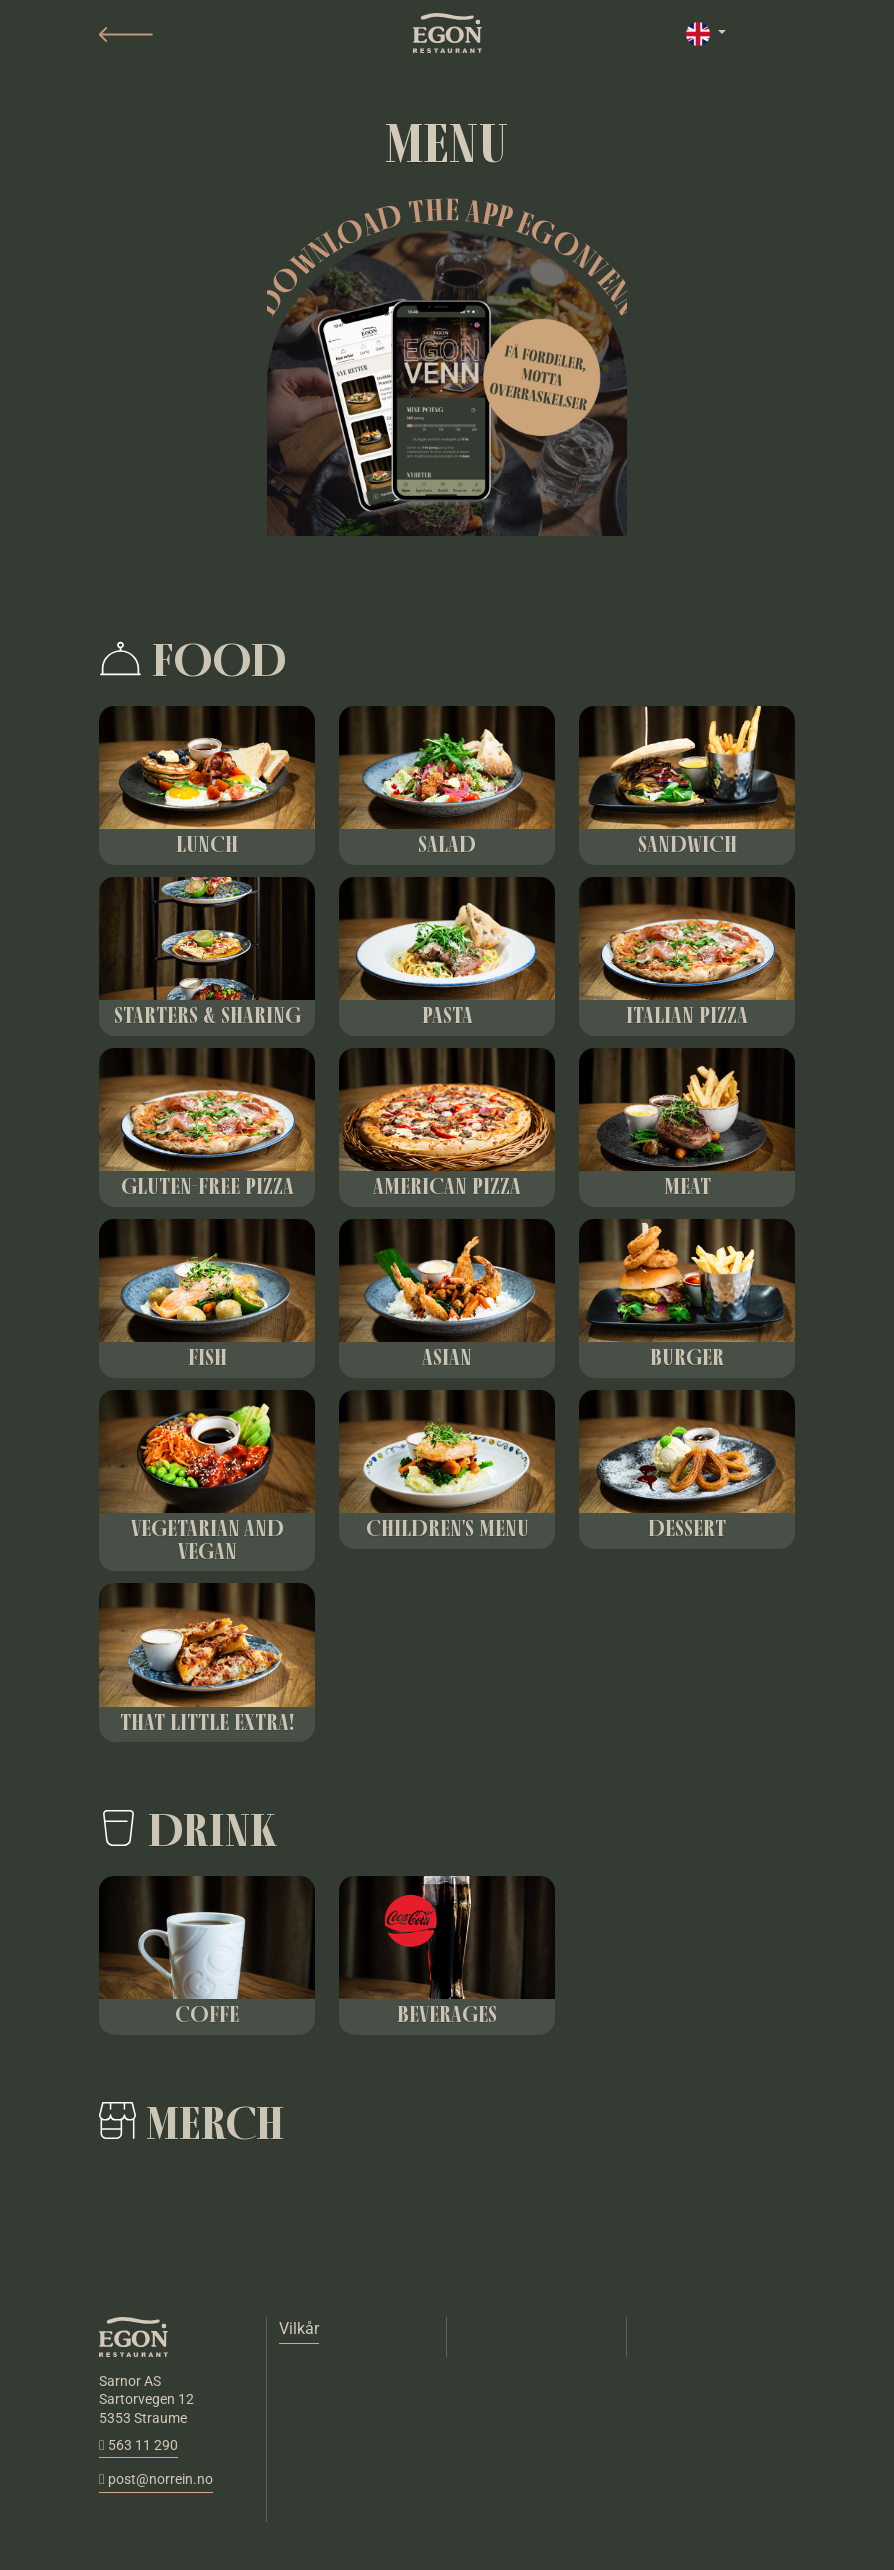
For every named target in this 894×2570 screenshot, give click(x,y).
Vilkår (299, 2328)
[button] (126, 34)
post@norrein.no (156, 2479)
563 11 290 (138, 2445)
